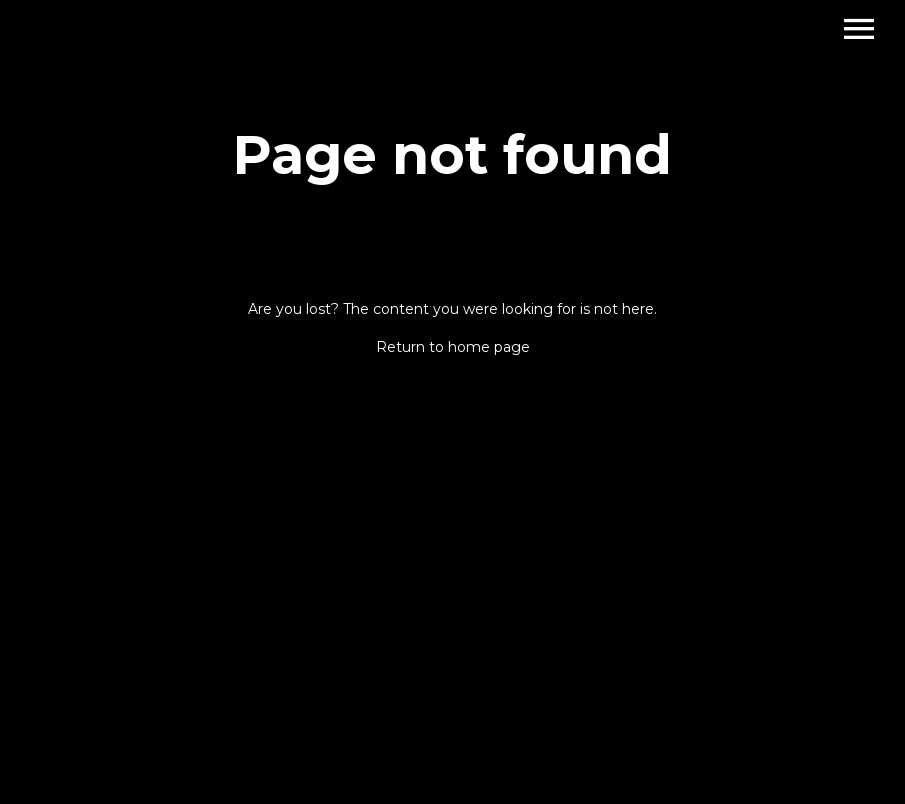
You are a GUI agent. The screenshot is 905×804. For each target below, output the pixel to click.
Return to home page (453, 347)
